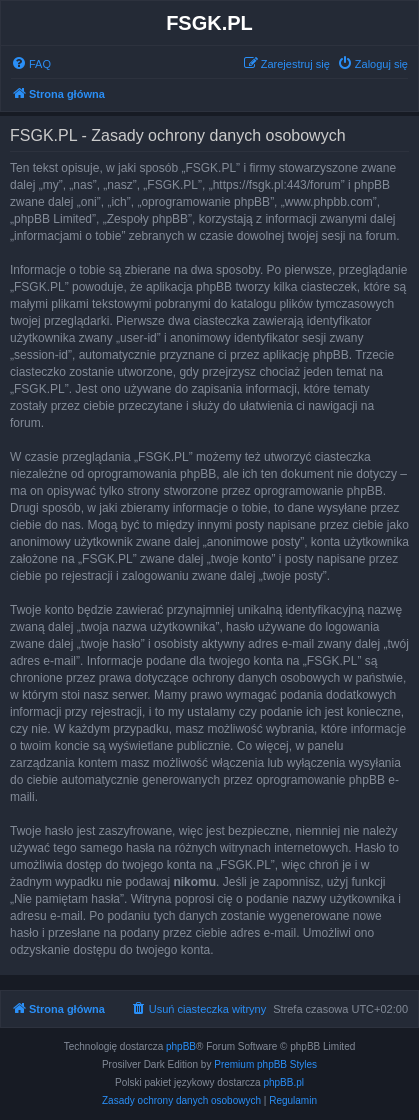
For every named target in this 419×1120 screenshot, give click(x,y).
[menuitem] (31, 64)
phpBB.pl (283, 1082)
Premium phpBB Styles (265, 1064)
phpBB (181, 1046)
